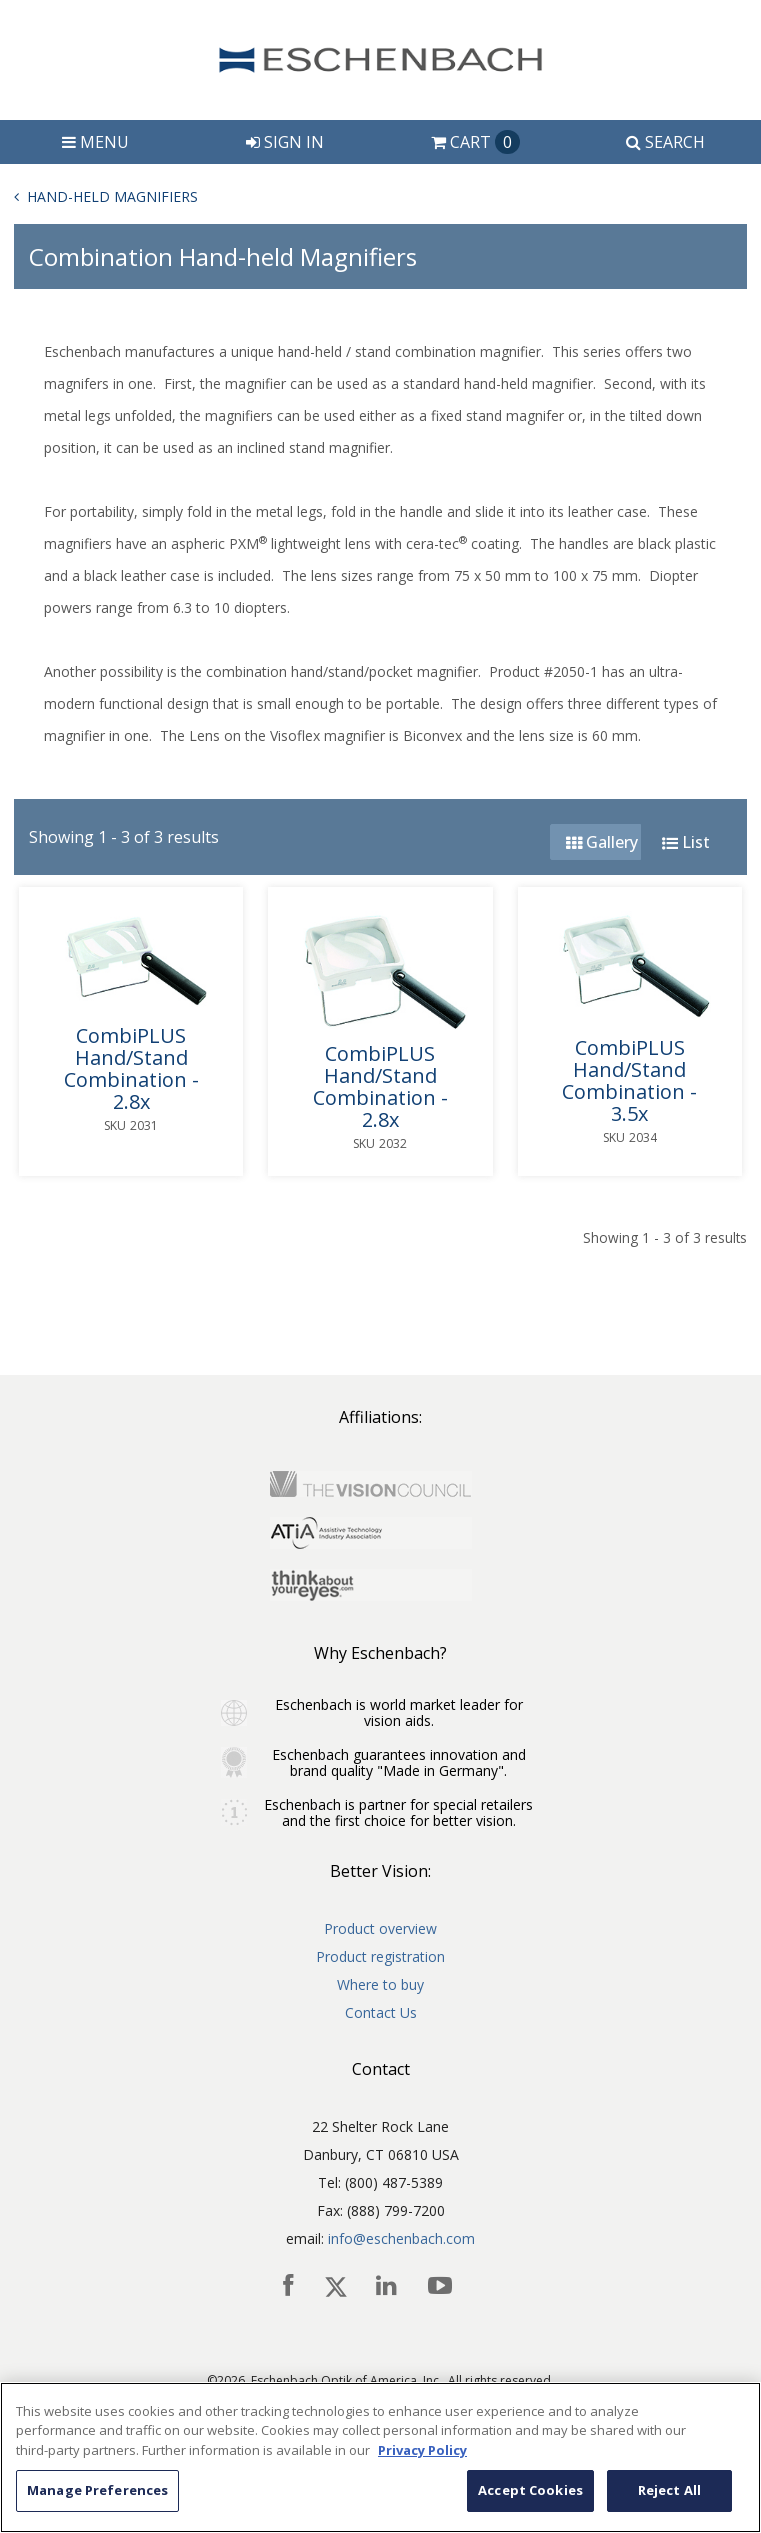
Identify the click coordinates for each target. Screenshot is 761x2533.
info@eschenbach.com (401, 2238)
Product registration (380, 1956)
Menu (95, 142)
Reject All (669, 2490)
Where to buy (380, 1984)
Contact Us (381, 2012)
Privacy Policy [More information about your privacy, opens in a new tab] (422, 2450)
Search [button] (665, 142)
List (686, 842)
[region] (380, 2457)
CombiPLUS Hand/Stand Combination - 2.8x (131, 1069)
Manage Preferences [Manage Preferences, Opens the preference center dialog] (97, 2490)
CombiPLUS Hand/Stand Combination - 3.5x (629, 1081)
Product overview (380, 1928)
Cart (475, 142)
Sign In (285, 142)
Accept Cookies (530, 2490)
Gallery (602, 842)
